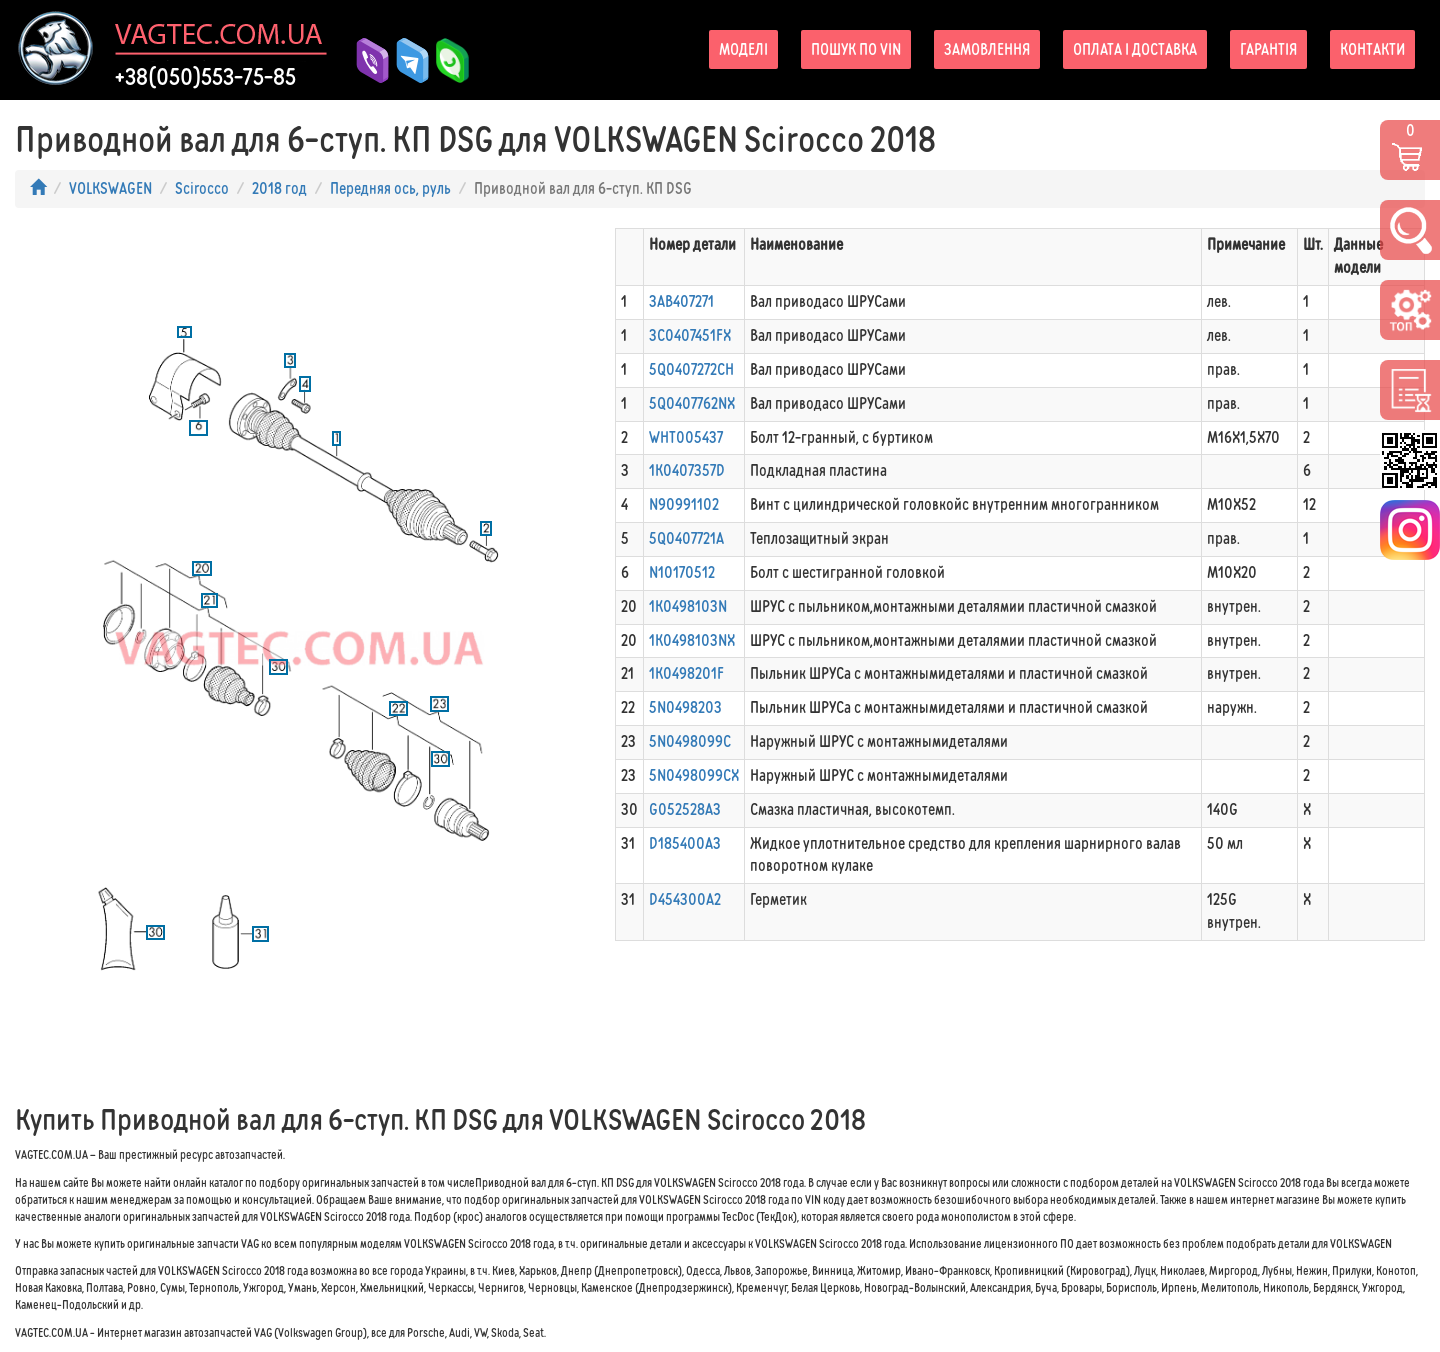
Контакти (1372, 49)
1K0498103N (688, 606)
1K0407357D (687, 470)
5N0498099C (690, 741)
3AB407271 (681, 301)
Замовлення (987, 49)
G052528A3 (685, 809)
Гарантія (1268, 49)
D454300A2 (685, 899)
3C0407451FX (690, 335)
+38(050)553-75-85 (205, 77)
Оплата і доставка (1135, 49)
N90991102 (684, 504)
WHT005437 (686, 437)
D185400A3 (685, 843)
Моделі (743, 49)
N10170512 (682, 572)
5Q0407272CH (691, 369)
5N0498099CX (694, 775)
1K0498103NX (692, 640)
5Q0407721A (686, 538)
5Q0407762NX (692, 403)
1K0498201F (686, 673)
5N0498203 (685, 707)
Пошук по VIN (856, 49)
